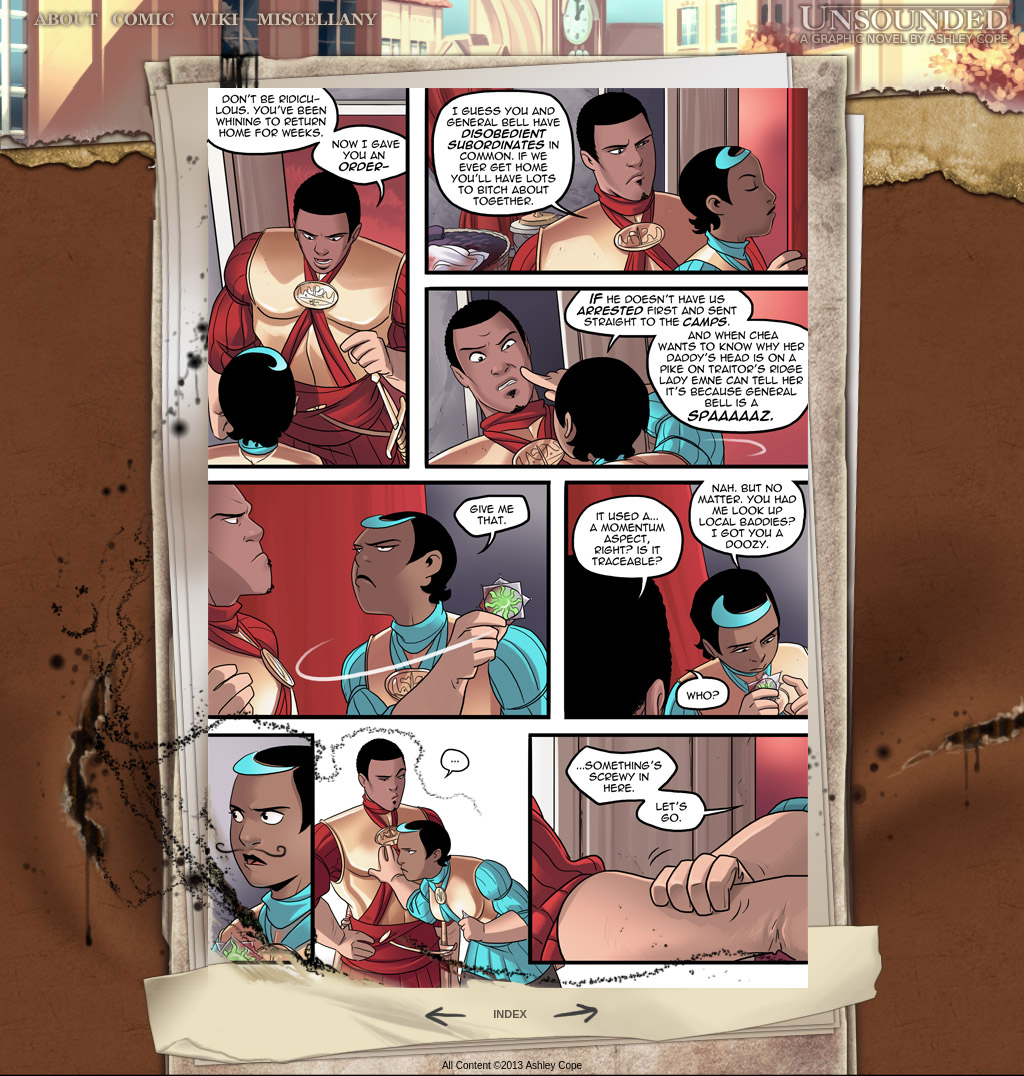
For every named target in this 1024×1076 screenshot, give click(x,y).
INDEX (510, 1014)
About (67, 19)
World (215, 19)
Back (437, 1014)
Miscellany (317, 19)
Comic (143, 19)
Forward (582, 1014)
